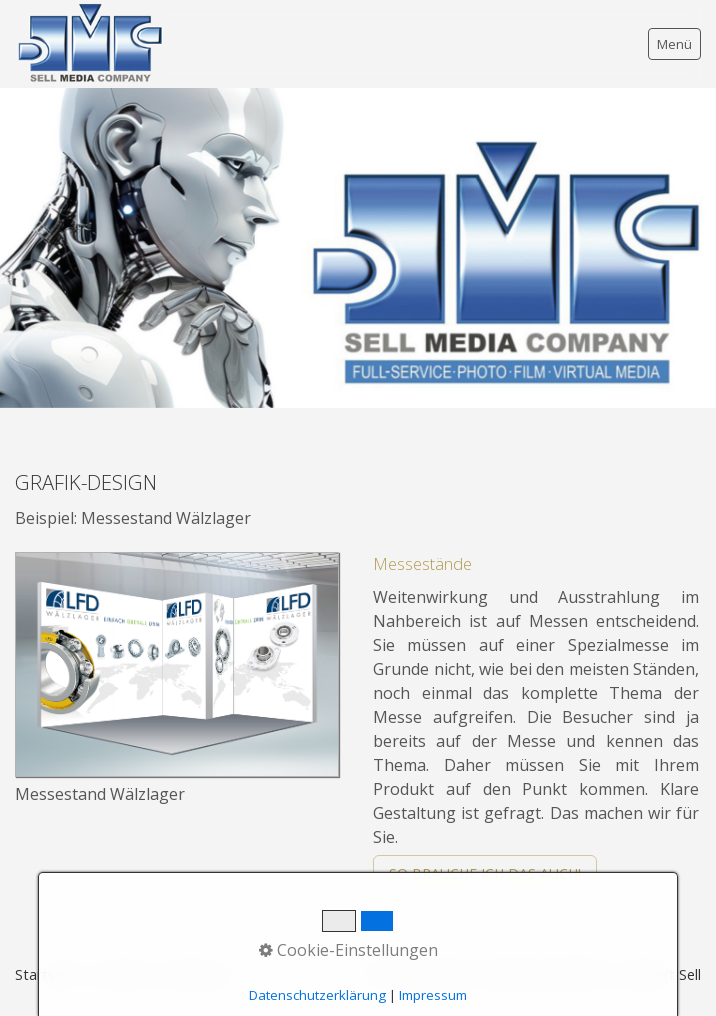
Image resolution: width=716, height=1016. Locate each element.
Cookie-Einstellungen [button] (348, 950)
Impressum (433, 995)
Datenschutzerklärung (317, 995)
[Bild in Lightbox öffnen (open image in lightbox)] (177, 664)
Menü (674, 44)
